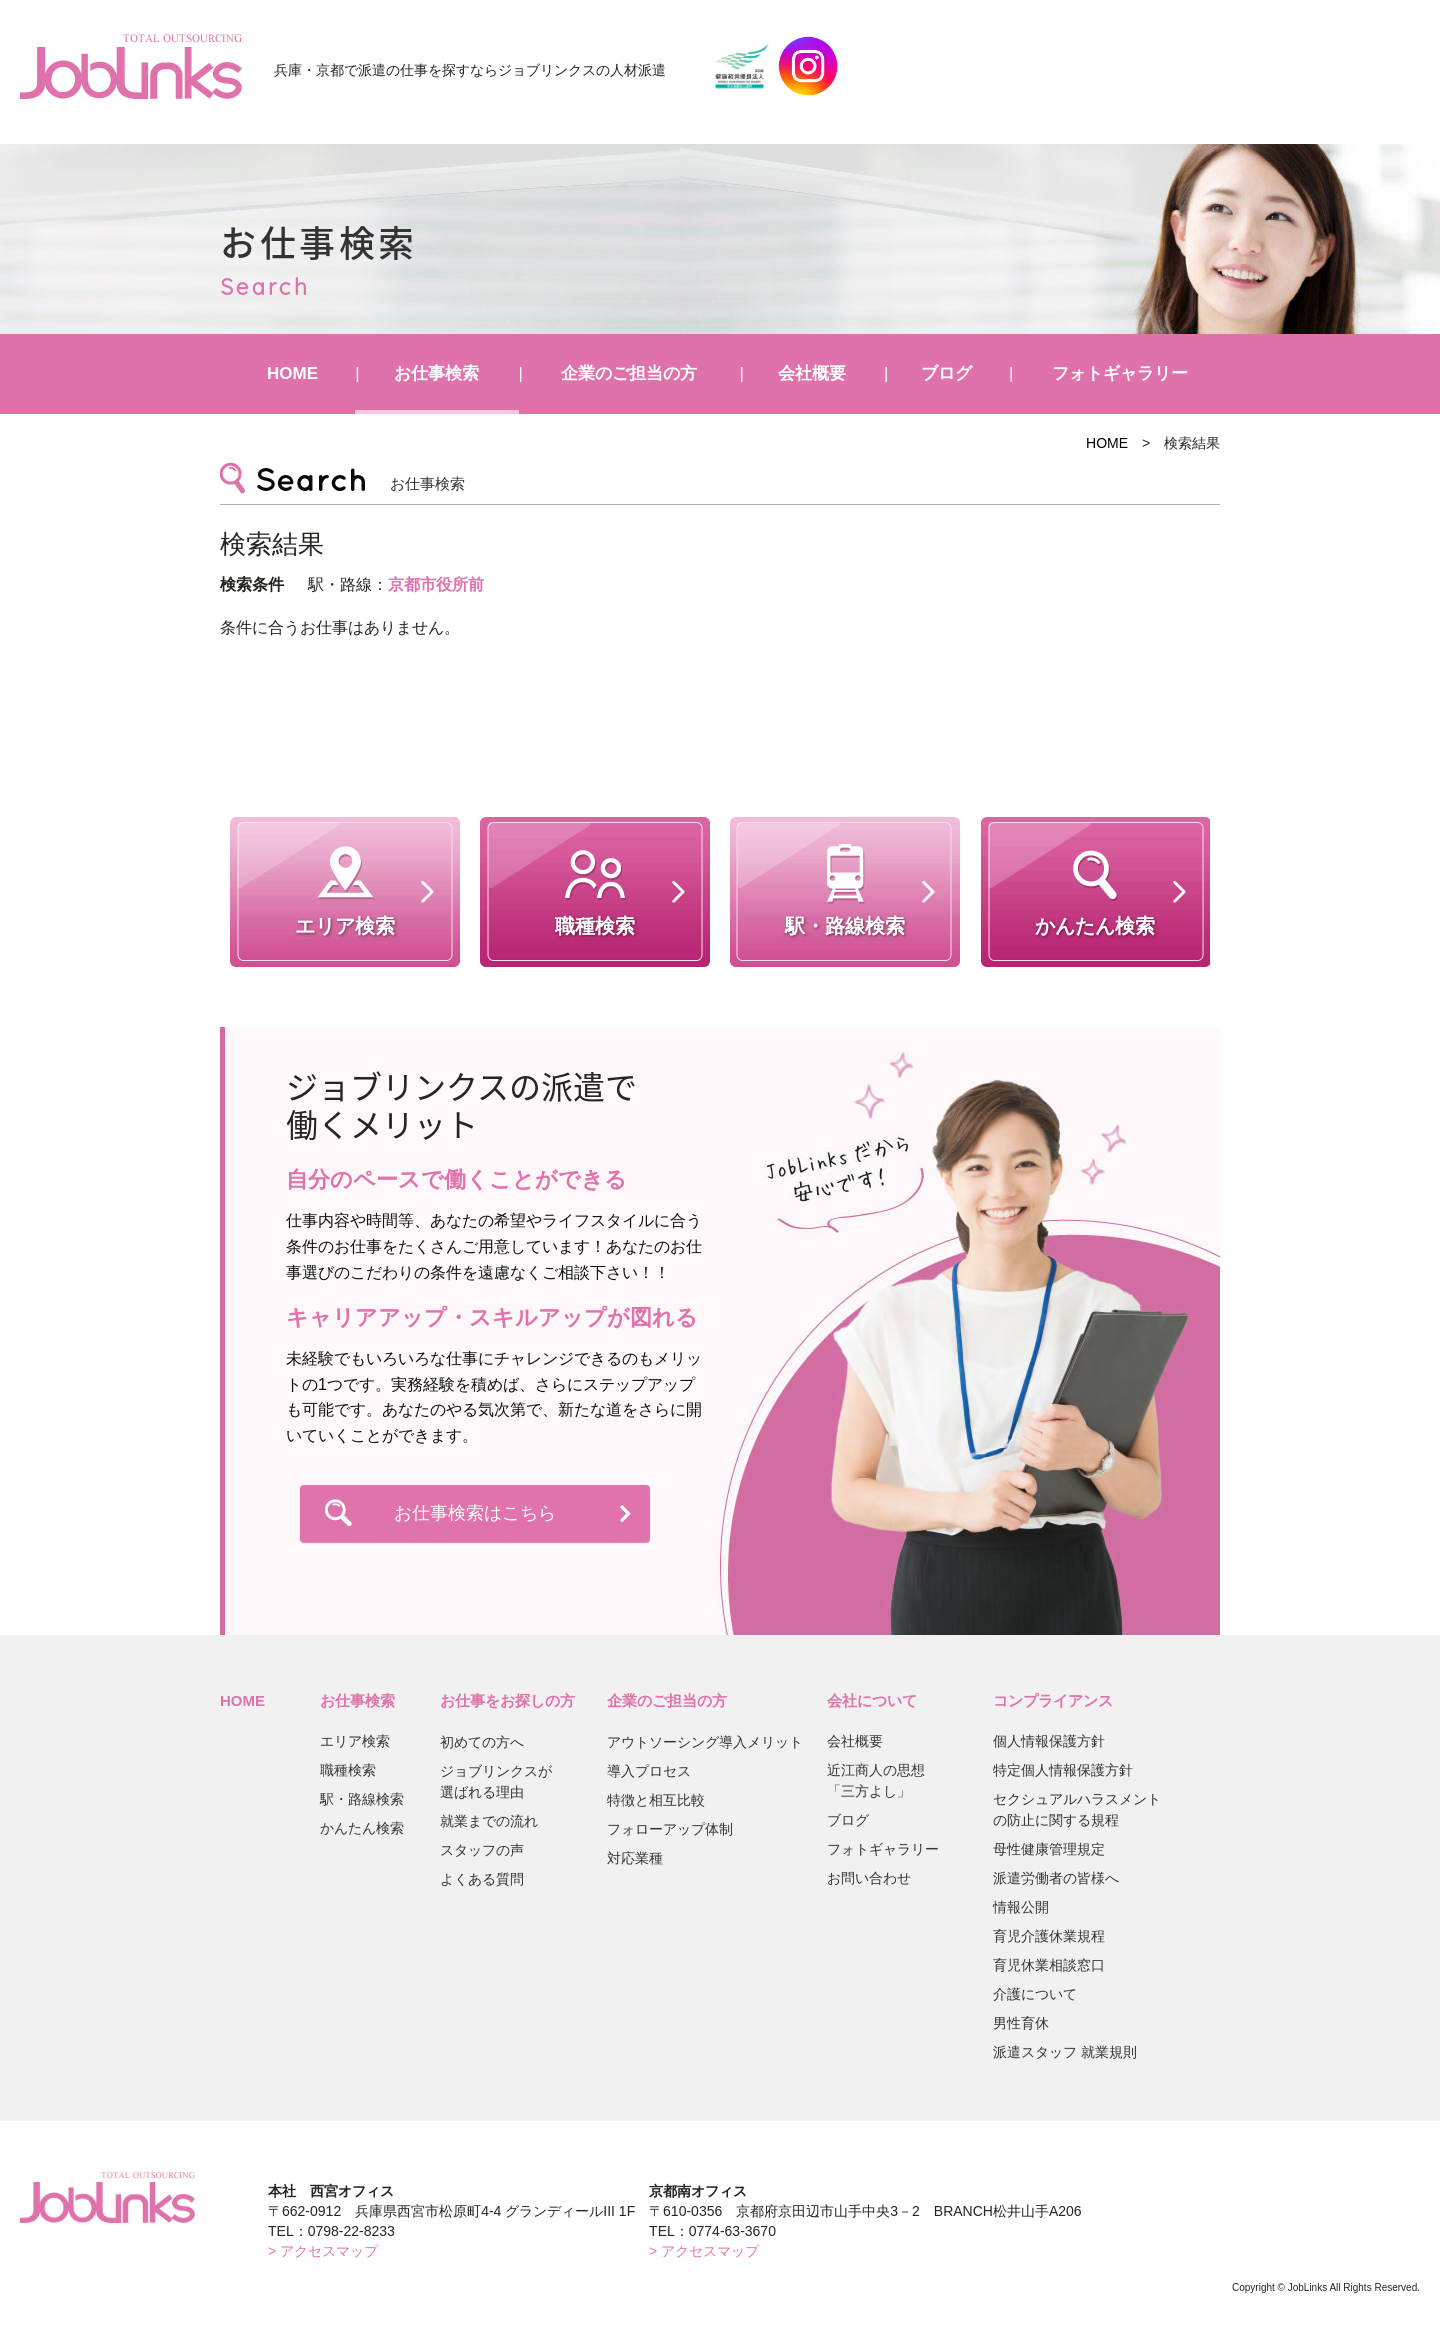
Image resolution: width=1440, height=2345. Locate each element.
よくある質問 (482, 1879)
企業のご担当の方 (629, 373)
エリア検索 (355, 1741)
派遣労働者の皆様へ (1056, 1878)
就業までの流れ (489, 1821)
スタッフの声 (482, 1850)
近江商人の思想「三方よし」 (876, 1780)
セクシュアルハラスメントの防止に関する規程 (1077, 1809)
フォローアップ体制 (670, 1829)
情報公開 (1021, 1907)
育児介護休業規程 (1049, 1936)
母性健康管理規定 (1049, 1849)
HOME (292, 373)
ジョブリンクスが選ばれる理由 (496, 1781)
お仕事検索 (436, 373)
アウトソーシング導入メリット (705, 1742)
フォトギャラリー (1120, 373)
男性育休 (1021, 2023)
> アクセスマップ (323, 2251)
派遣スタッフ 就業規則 (1065, 2052)
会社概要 (812, 373)
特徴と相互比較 (656, 1800)
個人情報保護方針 (1049, 1741)
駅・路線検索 (362, 1799)
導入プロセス (649, 1771)
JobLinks (131, 66)
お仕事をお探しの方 (507, 1700)
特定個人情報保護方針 (1063, 1770)
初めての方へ (482, 1742)
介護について (1035, 1994)
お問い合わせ (869, 1878)
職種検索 (348, 1770)
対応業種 (635, 1858)
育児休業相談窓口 (1049, 1965)
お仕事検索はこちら (475, 1513)
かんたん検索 (362, 1828)
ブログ (946, 373)
